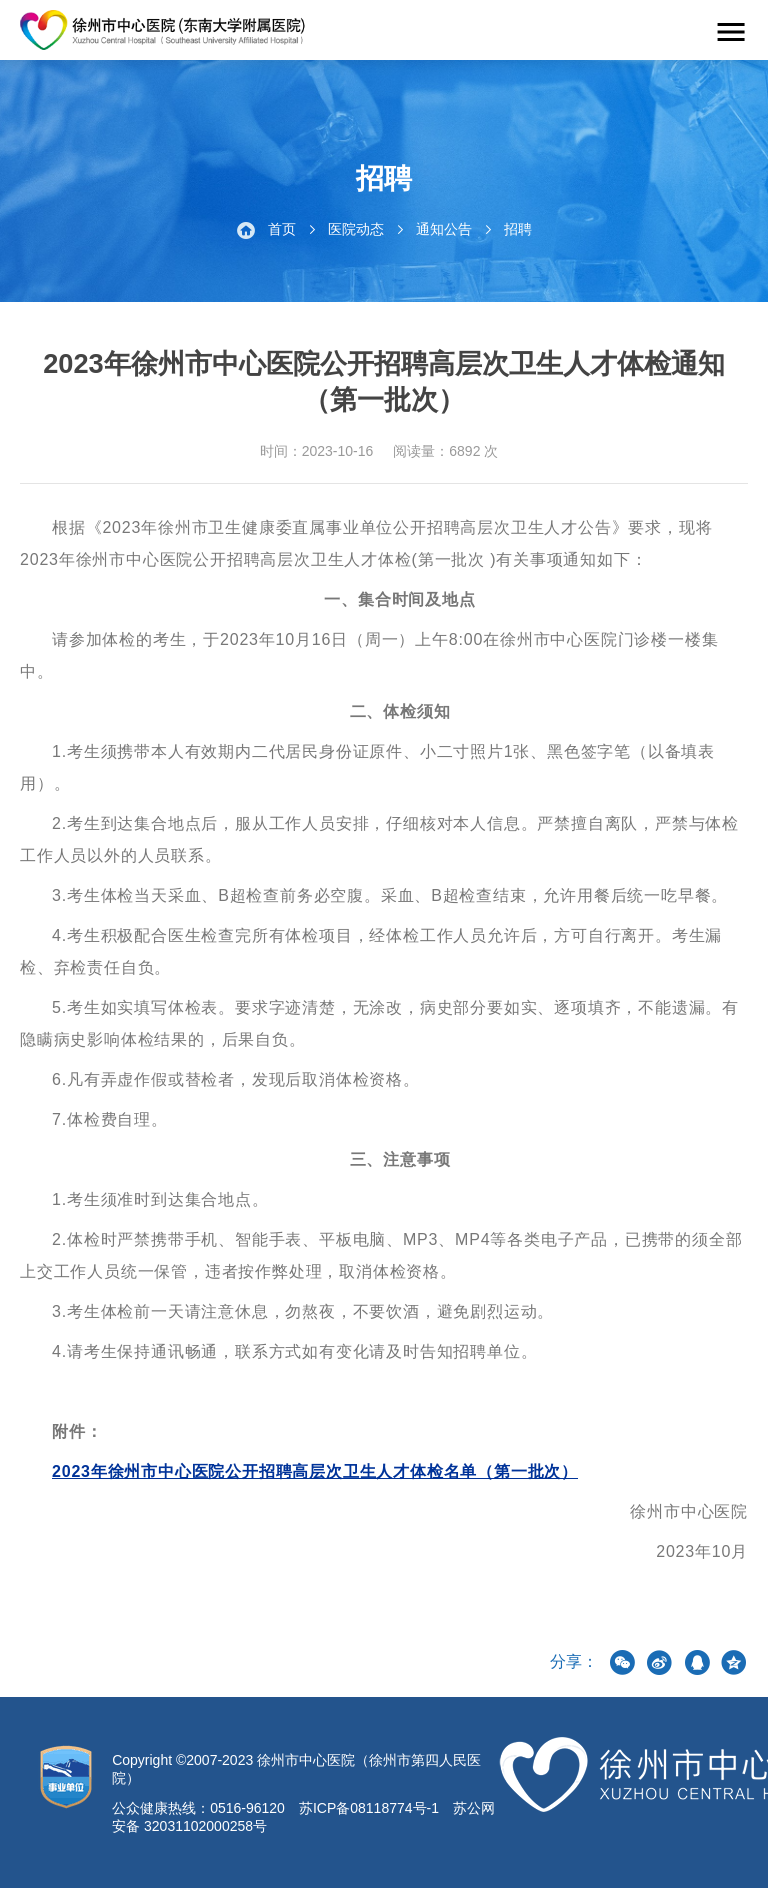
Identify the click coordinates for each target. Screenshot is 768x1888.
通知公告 (444, 229)
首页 (282, 229)
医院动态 (356, 229)
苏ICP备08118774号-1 (369, 1808)
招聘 (518, 229)
